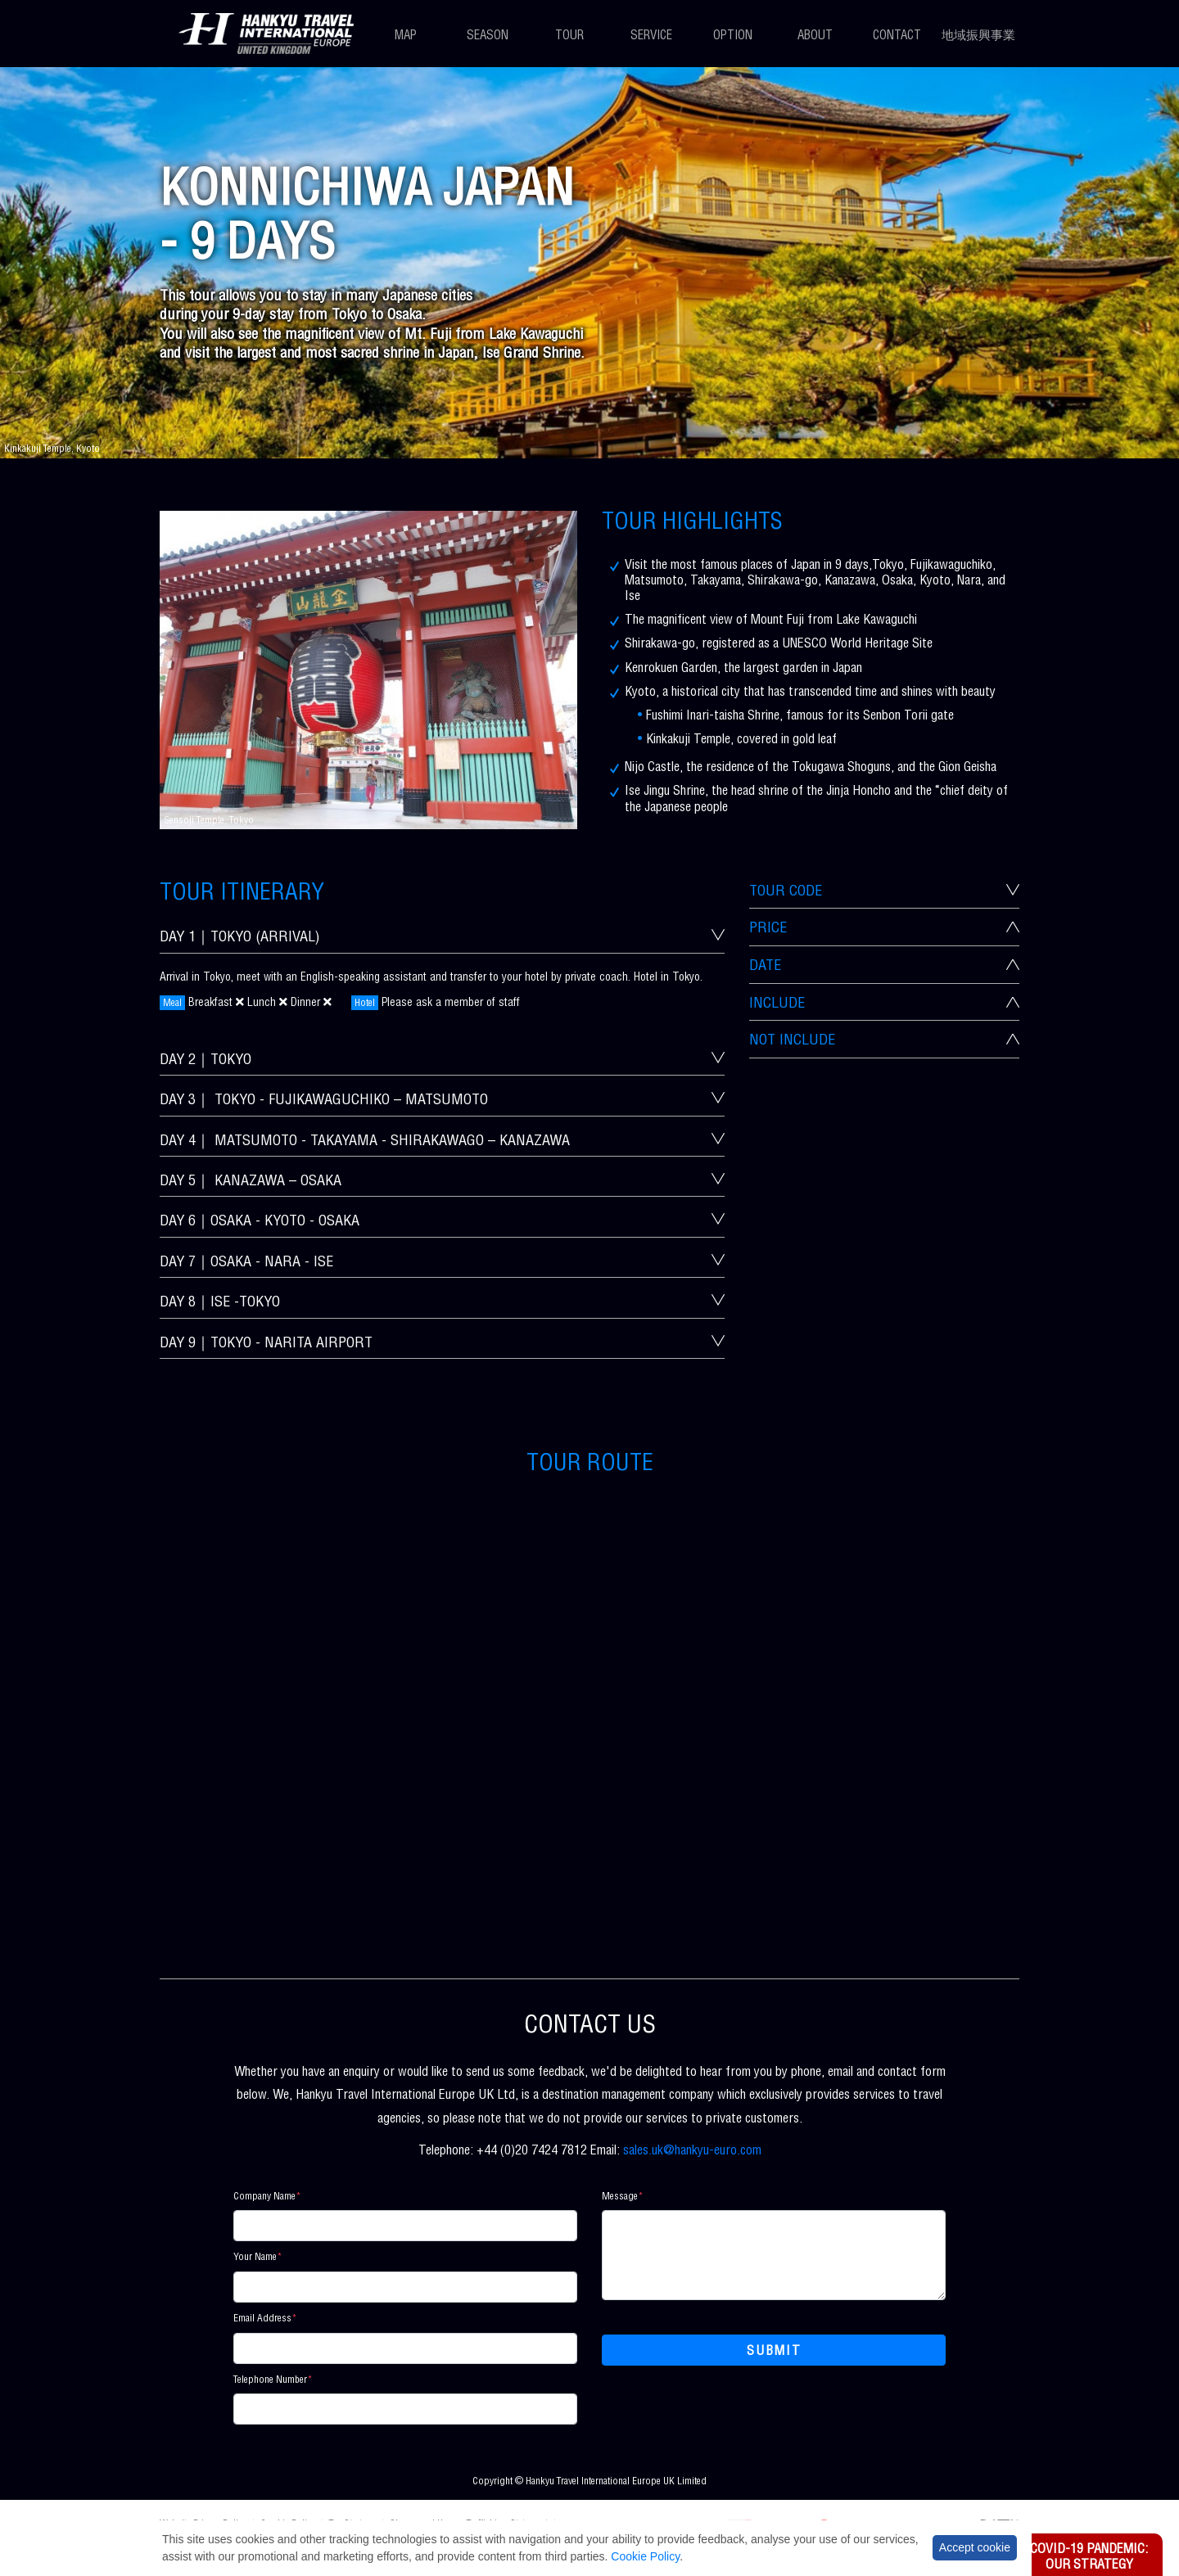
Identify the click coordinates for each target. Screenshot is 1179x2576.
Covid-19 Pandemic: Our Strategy (1089, 2558)
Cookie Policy (645, 2556)
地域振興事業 (978, 36)
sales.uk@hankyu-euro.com (692, 2152)
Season (487, 36)
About (815, 36)
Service (651, 36)
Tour (569, 36)
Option (732, 36)
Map (406, 36)
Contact (897, 36)
